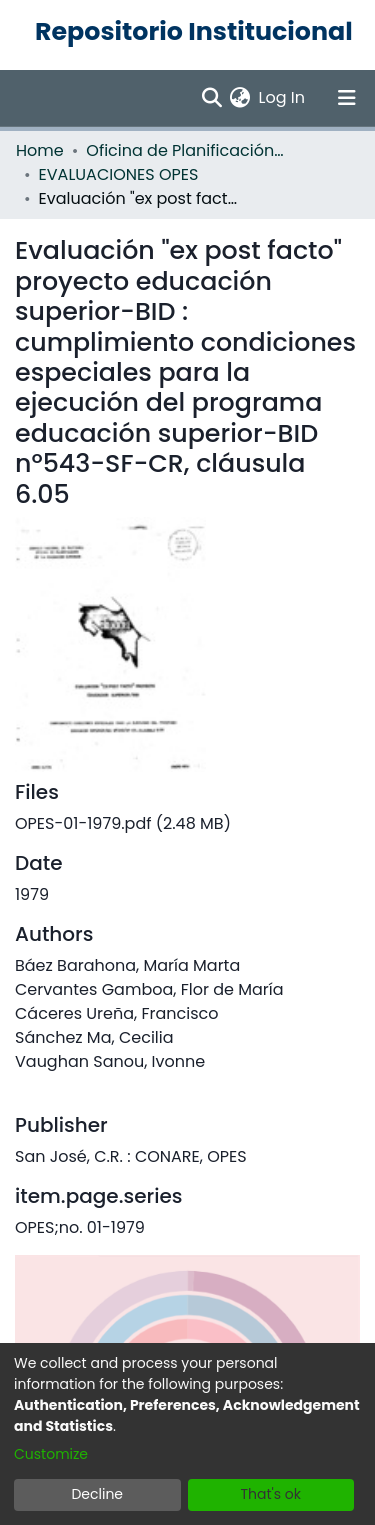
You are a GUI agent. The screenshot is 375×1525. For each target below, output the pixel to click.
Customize (51, 1454)
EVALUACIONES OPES (119, 174)
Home (40, 150)
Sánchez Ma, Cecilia (94, 1037)
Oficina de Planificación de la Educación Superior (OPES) (186, 150)
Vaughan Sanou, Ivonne (110, 1061)
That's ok (270, 1494)
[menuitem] (240, 98)
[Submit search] (211, 98)
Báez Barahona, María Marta (127, 965)
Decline (97, 1494)
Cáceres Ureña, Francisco (117, 1013)
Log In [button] (283, 97)
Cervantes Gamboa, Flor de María (149, 989)
